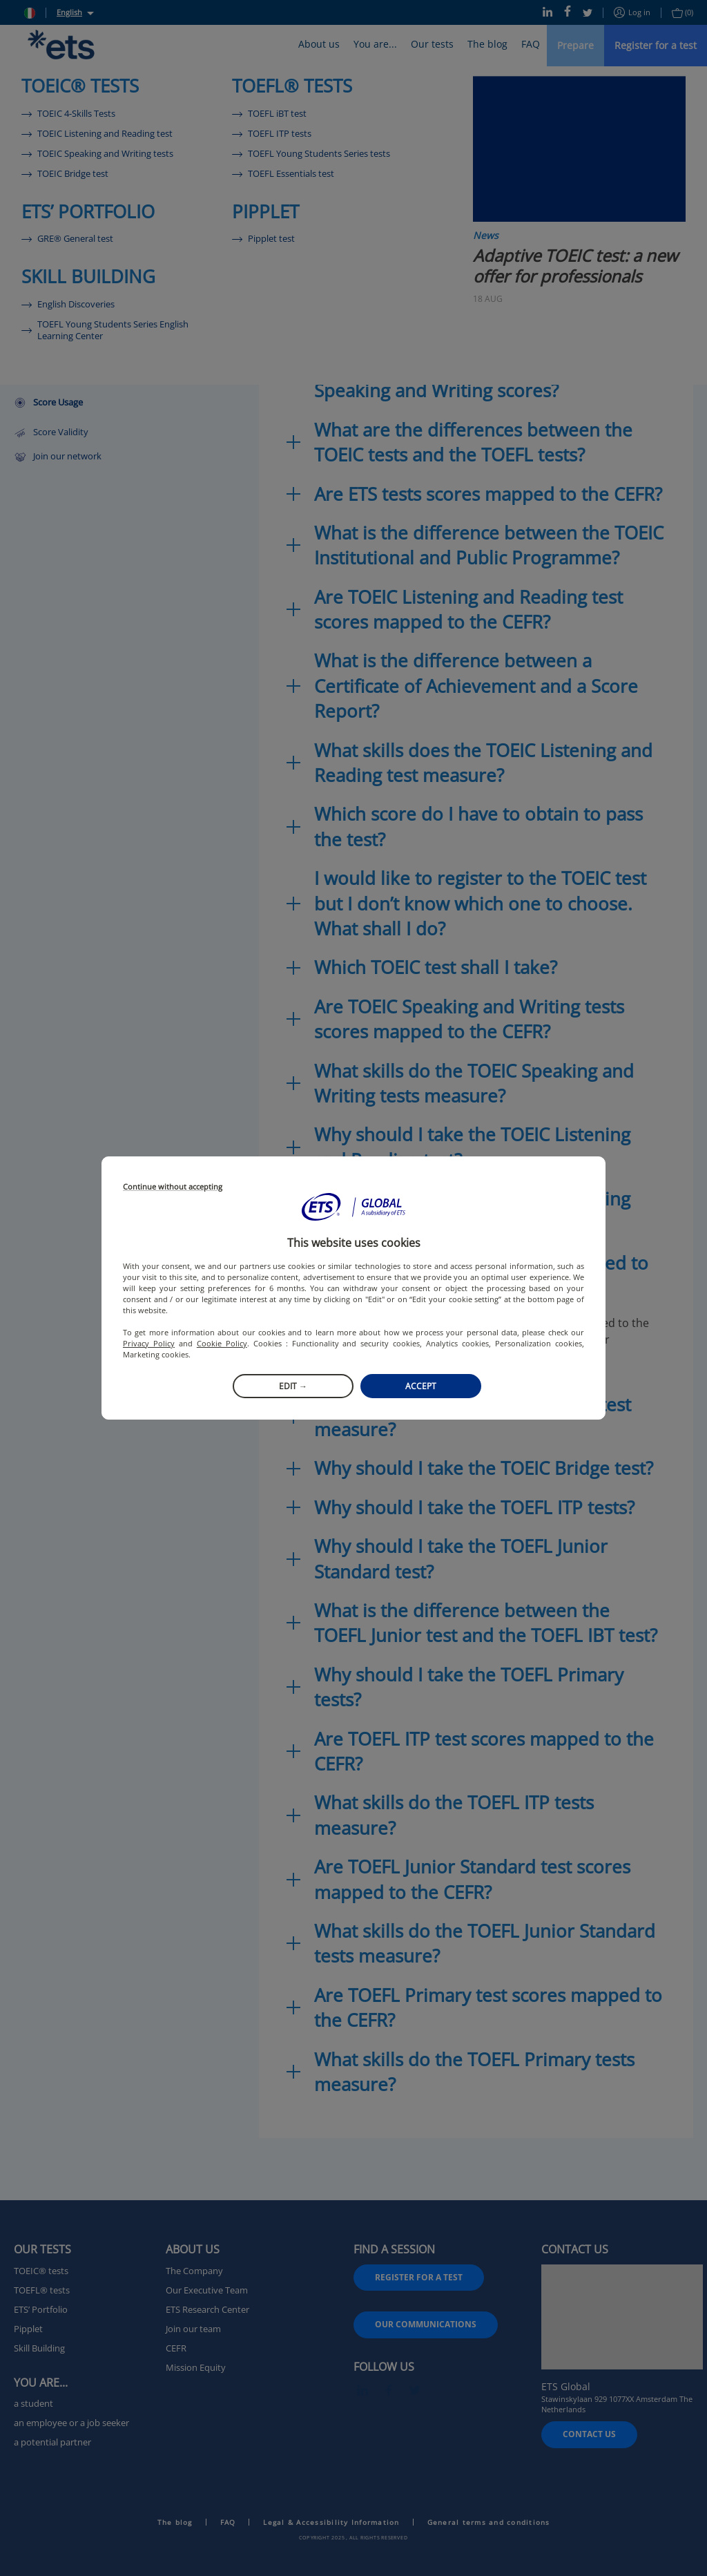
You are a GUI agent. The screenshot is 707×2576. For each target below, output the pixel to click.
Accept (420, 1386)
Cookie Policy (222, 1343)
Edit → (293, 1386)
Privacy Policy (149, 1343)
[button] (353, 1207)
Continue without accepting (172, 1187)
